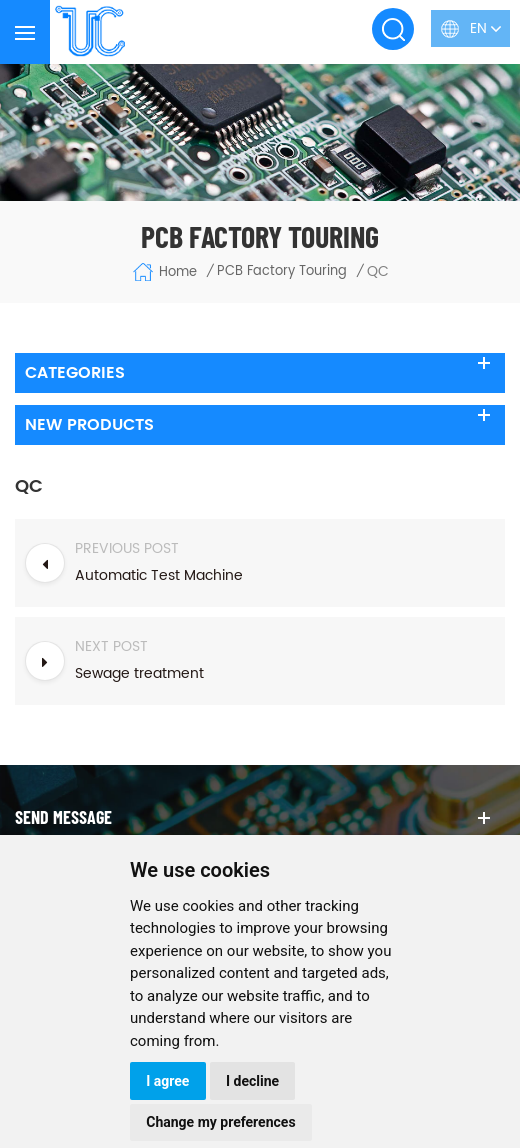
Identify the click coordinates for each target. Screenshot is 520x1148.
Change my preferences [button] (220, 1122)
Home (164, 272)
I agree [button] (167, 1081)
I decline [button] (252, 1081)
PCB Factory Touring (282, 272)
